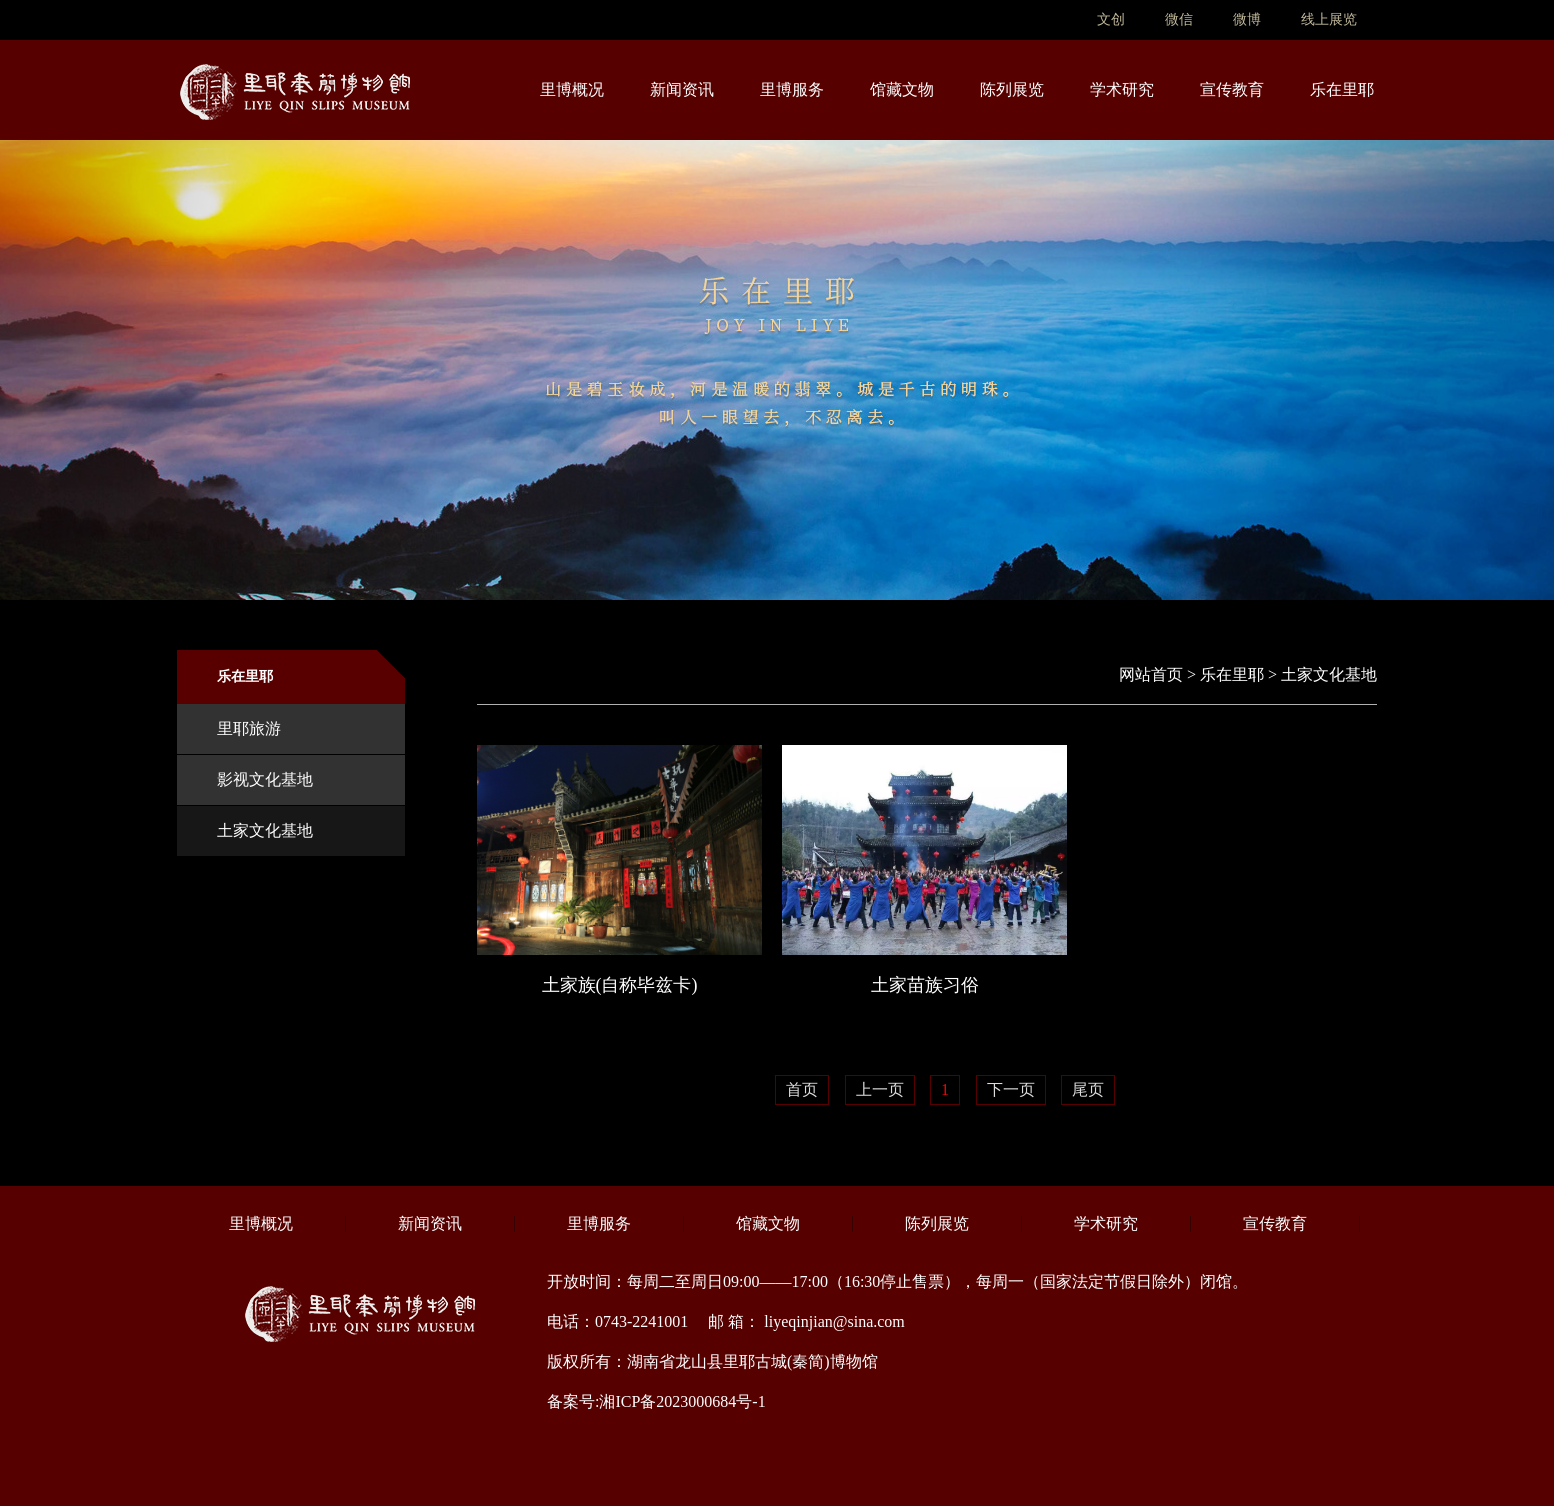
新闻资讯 (682, 89)
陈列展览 (1012, 89)
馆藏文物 (902, 89)
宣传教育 (1232, 89)
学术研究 (1122, 89)
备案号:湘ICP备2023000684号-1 (656, 1401)
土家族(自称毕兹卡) (620, 985)
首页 (802, 1089)
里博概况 (572, 89)
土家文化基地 (265, 830)
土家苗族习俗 (925, 985)
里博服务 (792, 89)
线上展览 (1329, 19)
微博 (1247, 19)
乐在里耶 (1342, 89)
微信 (1179, 19)
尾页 (1088, 1089)
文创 (1111, 19)
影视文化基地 (265, 779)
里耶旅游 (249, 728)
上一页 (880, 1089)
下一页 (1011, 1089)
